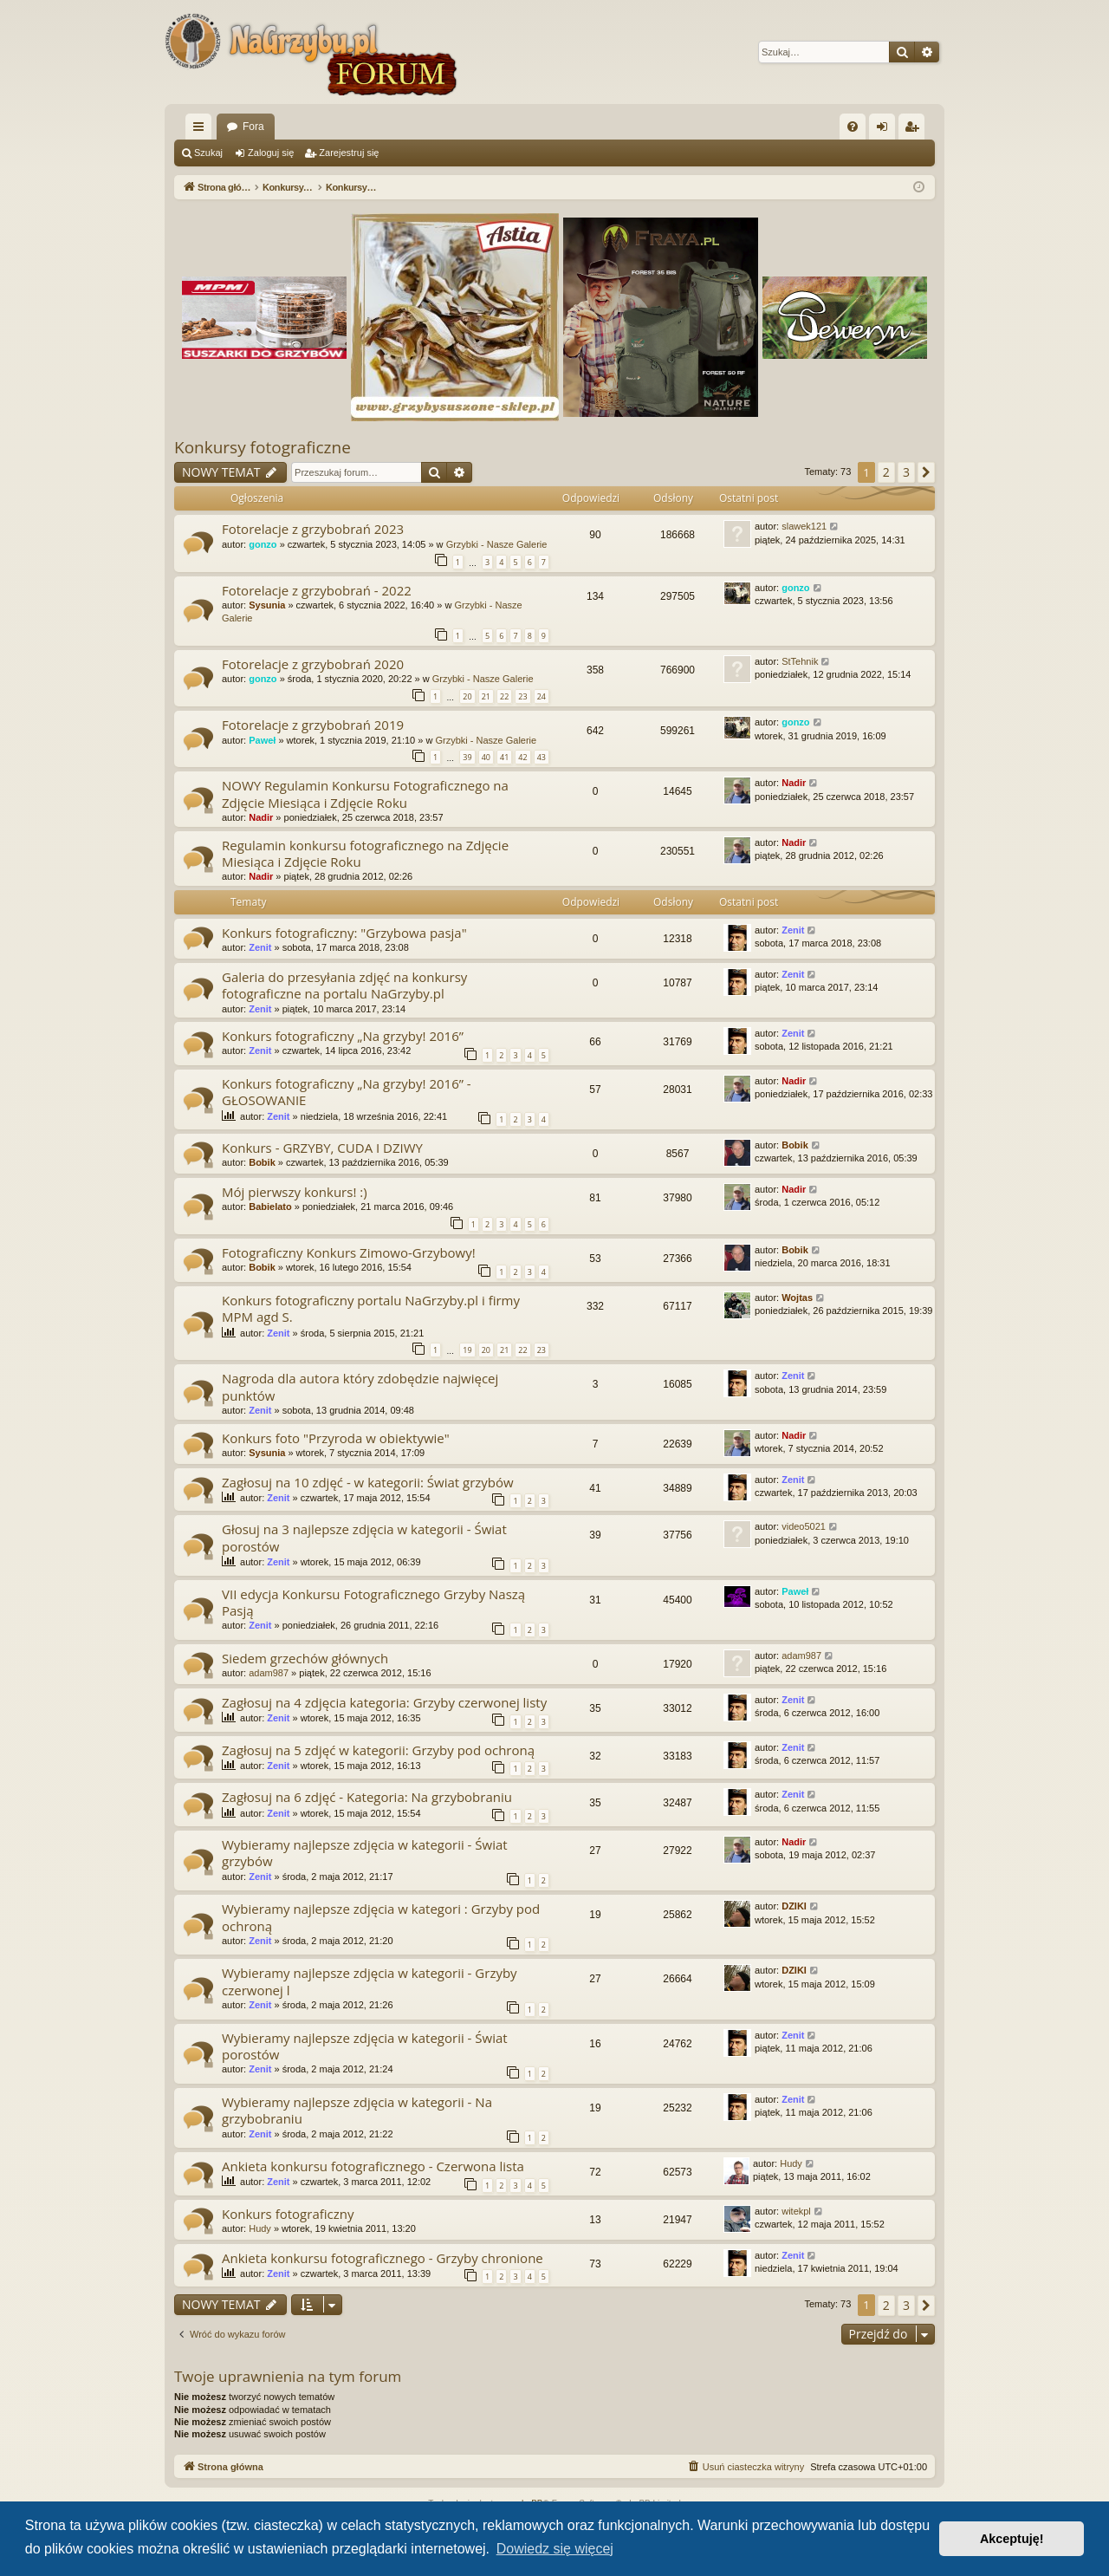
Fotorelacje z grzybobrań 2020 (313, 664)
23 (522, 696)
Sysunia (267, 605)
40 (486, 757)
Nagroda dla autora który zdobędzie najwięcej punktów (360, 1386)
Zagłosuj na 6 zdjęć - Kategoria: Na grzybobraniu (367, 1796)
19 (467, 1350)
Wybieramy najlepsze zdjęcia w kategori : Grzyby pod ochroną (381, 1917)
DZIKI (794, 1906)
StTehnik (799, 661)
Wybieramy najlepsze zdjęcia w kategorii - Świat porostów (365, 2046)
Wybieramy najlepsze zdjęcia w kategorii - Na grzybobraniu (357, 2110)
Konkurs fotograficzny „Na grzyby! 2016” (343, 1035)
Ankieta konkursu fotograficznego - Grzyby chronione (382, 2258)
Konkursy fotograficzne (262, 447)
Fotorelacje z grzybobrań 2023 (313, 528)
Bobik (262, 1162)
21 (486, 696)
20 (467, 696)
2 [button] (886, 472)
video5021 (803, 1526)
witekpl (796, 2211)
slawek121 (804, 526)
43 (541, 757)
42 (522, 757)
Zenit (260, 947)
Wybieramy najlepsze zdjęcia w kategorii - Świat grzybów (365, 1853)
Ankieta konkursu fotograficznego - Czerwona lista (373, 2166)
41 (504, 757)
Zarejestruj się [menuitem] (914, 130)
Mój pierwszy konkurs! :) (294, 1191)
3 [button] (906, 472)
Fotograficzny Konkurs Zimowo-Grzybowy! (349, 1252)
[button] (926, 472)
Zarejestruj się (349, 152)
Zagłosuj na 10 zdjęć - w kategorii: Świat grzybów (368, 1482)
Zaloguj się (271, 152)
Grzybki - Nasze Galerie (497, 544)
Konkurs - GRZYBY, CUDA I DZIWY (322, 1147)
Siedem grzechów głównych (305, 1658)
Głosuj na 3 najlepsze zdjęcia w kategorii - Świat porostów (364, 1537)
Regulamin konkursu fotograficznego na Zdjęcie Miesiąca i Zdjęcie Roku (365, 853)
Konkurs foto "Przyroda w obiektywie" (336, 1438)
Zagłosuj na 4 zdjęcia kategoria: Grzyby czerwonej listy (384, 1702)
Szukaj (208, 152)
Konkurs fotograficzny (287, 2213)
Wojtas (797, 1297)
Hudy (791, 2163)
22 (504, 696)
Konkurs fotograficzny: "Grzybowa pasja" (344, 932)
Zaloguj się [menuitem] (886, 130)
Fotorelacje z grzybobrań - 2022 (317, 590)
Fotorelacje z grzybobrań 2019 (313, 724)
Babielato (270, 1206)
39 (467, 757)
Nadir (261, 817)
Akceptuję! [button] (1012, 2539)
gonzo (262, 544)
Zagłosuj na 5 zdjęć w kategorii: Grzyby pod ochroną (378, 1750)
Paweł (262, 740)
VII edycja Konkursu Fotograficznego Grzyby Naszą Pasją (373, 1602)
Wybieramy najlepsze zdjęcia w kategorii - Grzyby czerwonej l (369, 1981)
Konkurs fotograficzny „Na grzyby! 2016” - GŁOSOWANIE (346, 1092)
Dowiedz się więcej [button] (554, 2548)
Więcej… (201, 130)
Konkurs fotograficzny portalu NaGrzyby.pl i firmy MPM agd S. (371, 1308)
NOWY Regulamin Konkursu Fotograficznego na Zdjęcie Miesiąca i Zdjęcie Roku (365, 793)
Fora (253, 126)
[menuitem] (853, 127)
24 (541, 696)
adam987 (269, 1673)
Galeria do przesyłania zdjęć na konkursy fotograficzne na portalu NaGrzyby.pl (344, 985)
